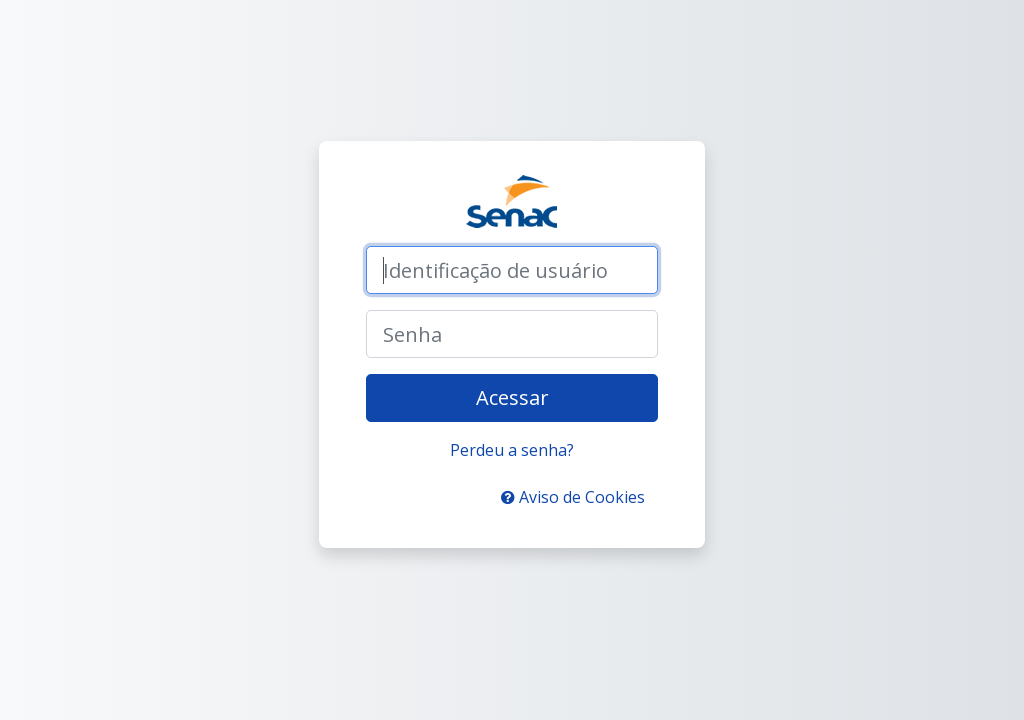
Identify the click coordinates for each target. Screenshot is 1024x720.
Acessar (512, 397)
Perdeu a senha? (512, 450)
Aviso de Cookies (573, 497)
